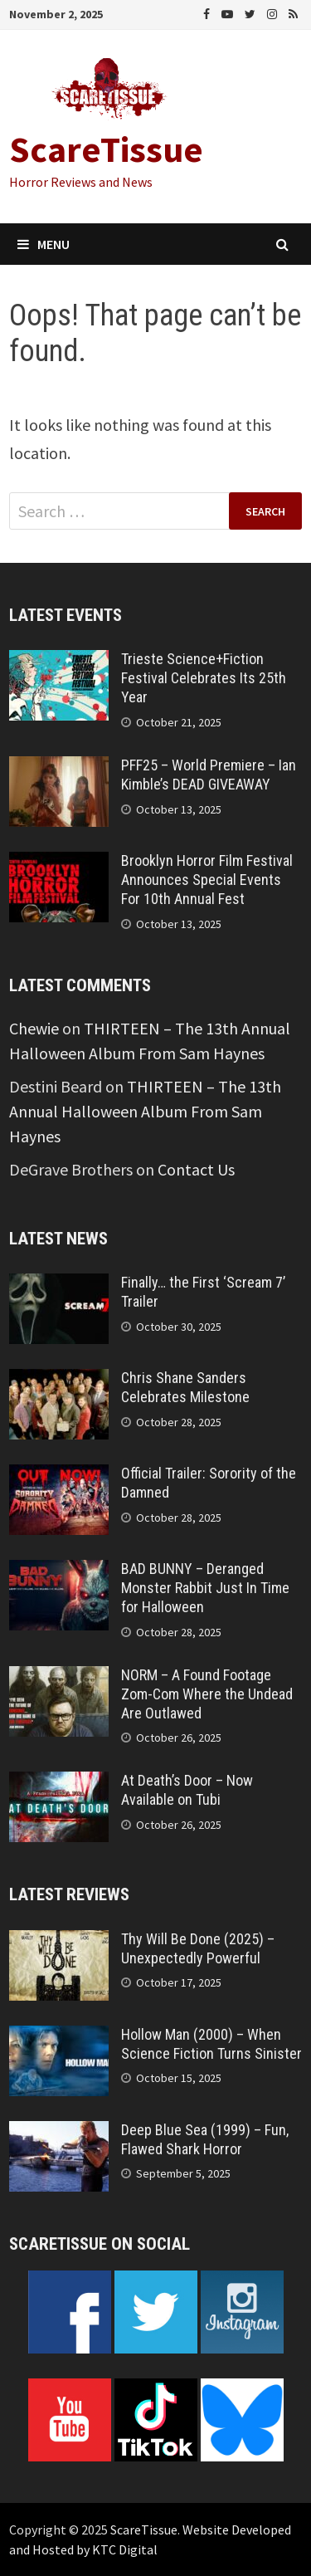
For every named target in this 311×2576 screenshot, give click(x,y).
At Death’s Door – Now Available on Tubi (187, 1790)
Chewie (34, 1028)
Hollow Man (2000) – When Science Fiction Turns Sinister (211, 2044)
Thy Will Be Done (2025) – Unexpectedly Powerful (198, 1948)
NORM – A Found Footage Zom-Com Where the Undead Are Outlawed (207, 1694)
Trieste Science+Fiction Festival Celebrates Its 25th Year (203, 678)
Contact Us (196, 1169)
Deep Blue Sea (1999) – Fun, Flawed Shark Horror (205, 2139)
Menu (43, 244)
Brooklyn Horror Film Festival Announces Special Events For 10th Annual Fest (207, 879)
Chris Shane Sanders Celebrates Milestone (185, 1387)
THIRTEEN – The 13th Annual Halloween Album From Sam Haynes (145, 1111)
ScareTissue (106, 149)
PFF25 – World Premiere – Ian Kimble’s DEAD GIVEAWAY (208, 774)
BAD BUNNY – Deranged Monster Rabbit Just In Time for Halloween (205, 1587)
